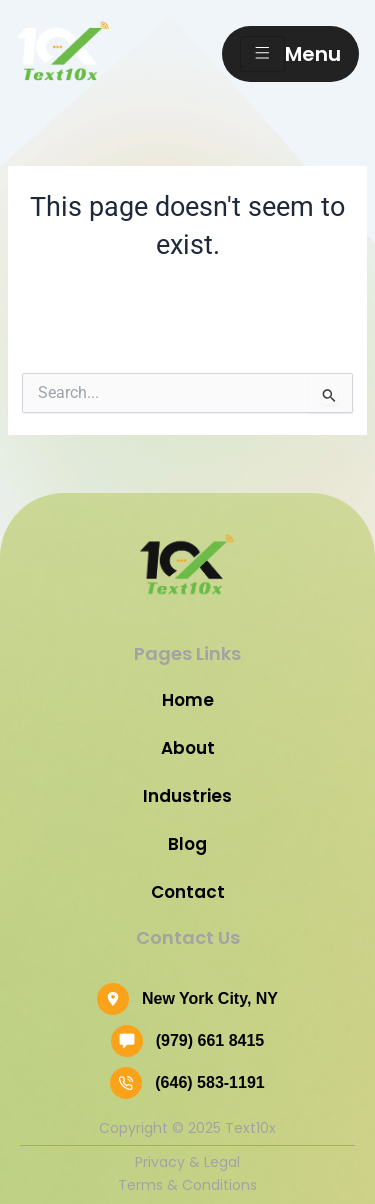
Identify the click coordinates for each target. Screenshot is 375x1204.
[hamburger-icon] (262, 53)
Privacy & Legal (187, 1162)
